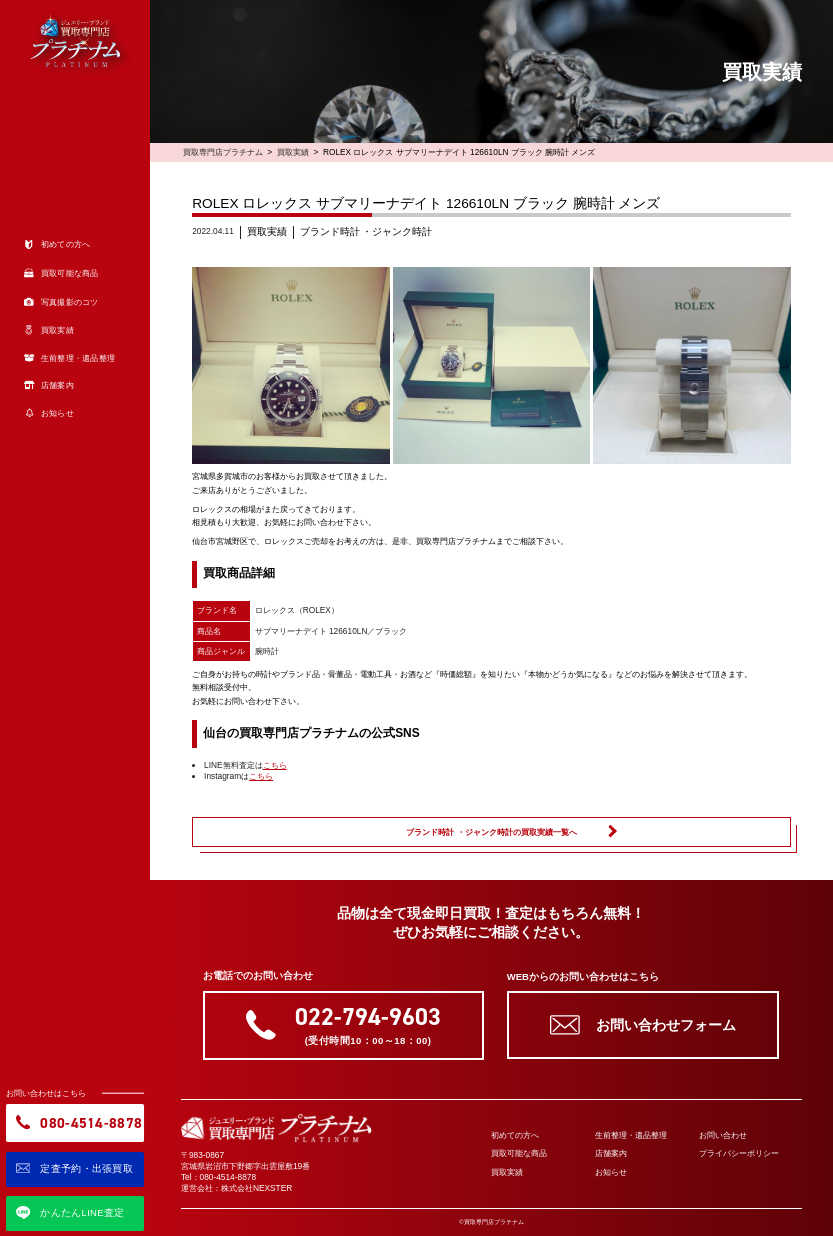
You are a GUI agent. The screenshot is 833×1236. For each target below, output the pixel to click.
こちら (275, 765)
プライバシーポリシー (739, 1153)
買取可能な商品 (519, 1153)
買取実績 (293, 152)
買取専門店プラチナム (223, 152)
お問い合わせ (723, 1135)
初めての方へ (515, 1135)
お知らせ (611, 1172)
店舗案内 (611, 1153)
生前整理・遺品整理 (631, 1135)
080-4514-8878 (228, 1177)
